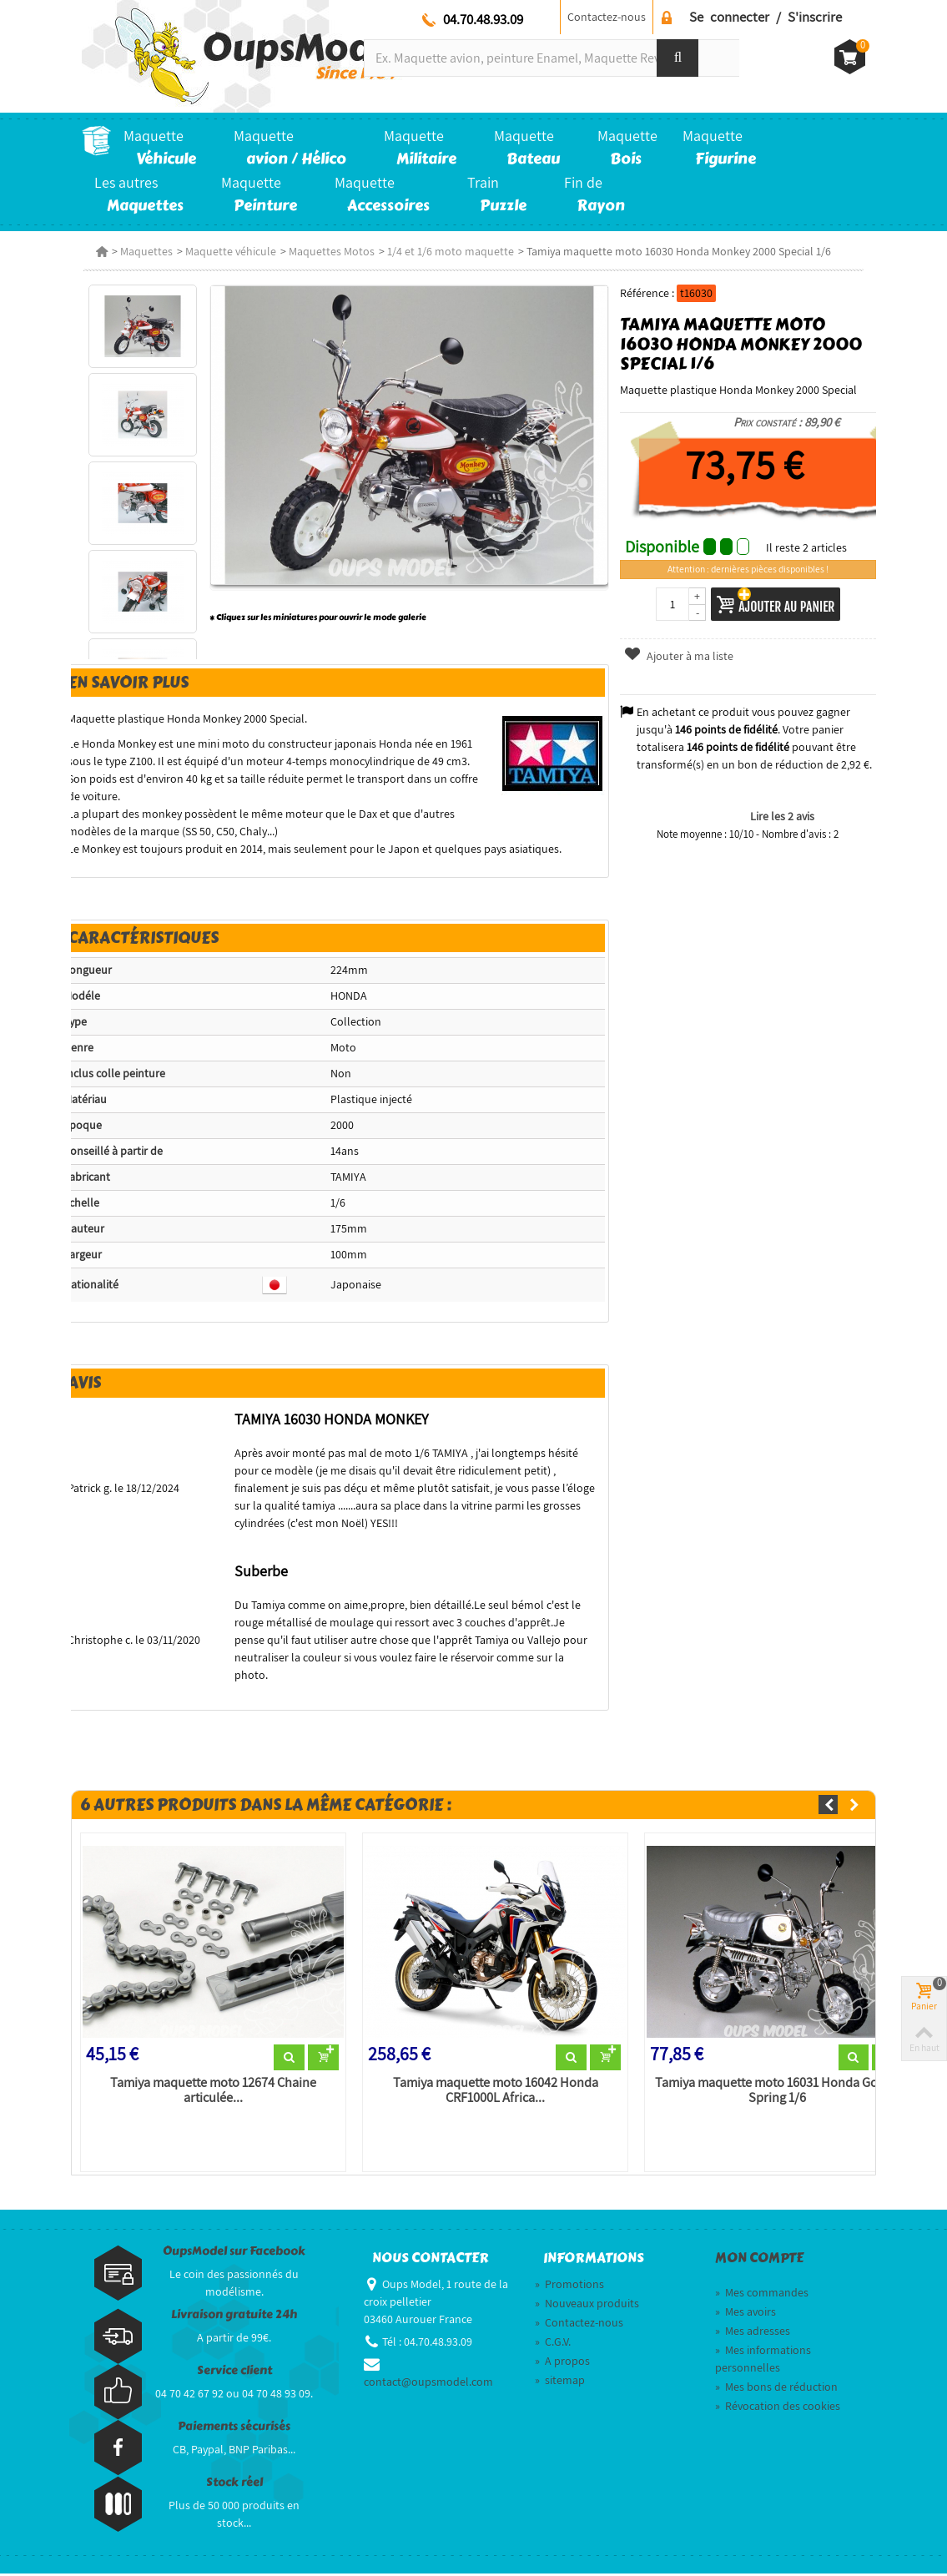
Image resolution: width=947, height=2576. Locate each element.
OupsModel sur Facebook (234, 2253)
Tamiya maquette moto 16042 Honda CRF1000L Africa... (494, 2093)
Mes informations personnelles (763, 2361)
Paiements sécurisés (234, 2428)
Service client (234, 2373)
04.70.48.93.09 (483, 19)
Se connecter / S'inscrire (765, 17)
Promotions (569, 2286)
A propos (562, 2363)
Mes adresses (752, 2333)
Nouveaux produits (587, 2305)
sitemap (560, 2382)
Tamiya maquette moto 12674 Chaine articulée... (211, 2093)
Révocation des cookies (777, 2408)
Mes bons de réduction (776, 2389)
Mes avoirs (745, 2313)
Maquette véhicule (229, 251)
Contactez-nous (606, 16)
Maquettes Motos (330, 251)
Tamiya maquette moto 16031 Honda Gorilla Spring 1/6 (778, 2093)
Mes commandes (761, 2294)
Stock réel (234, 2484)
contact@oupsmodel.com (428, 2384)
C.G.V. (553, 2344)
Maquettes (144, 251)
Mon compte (759, 2260)
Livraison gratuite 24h (234, 2317)
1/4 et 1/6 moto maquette (448, 251)
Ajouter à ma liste (679, 655)
